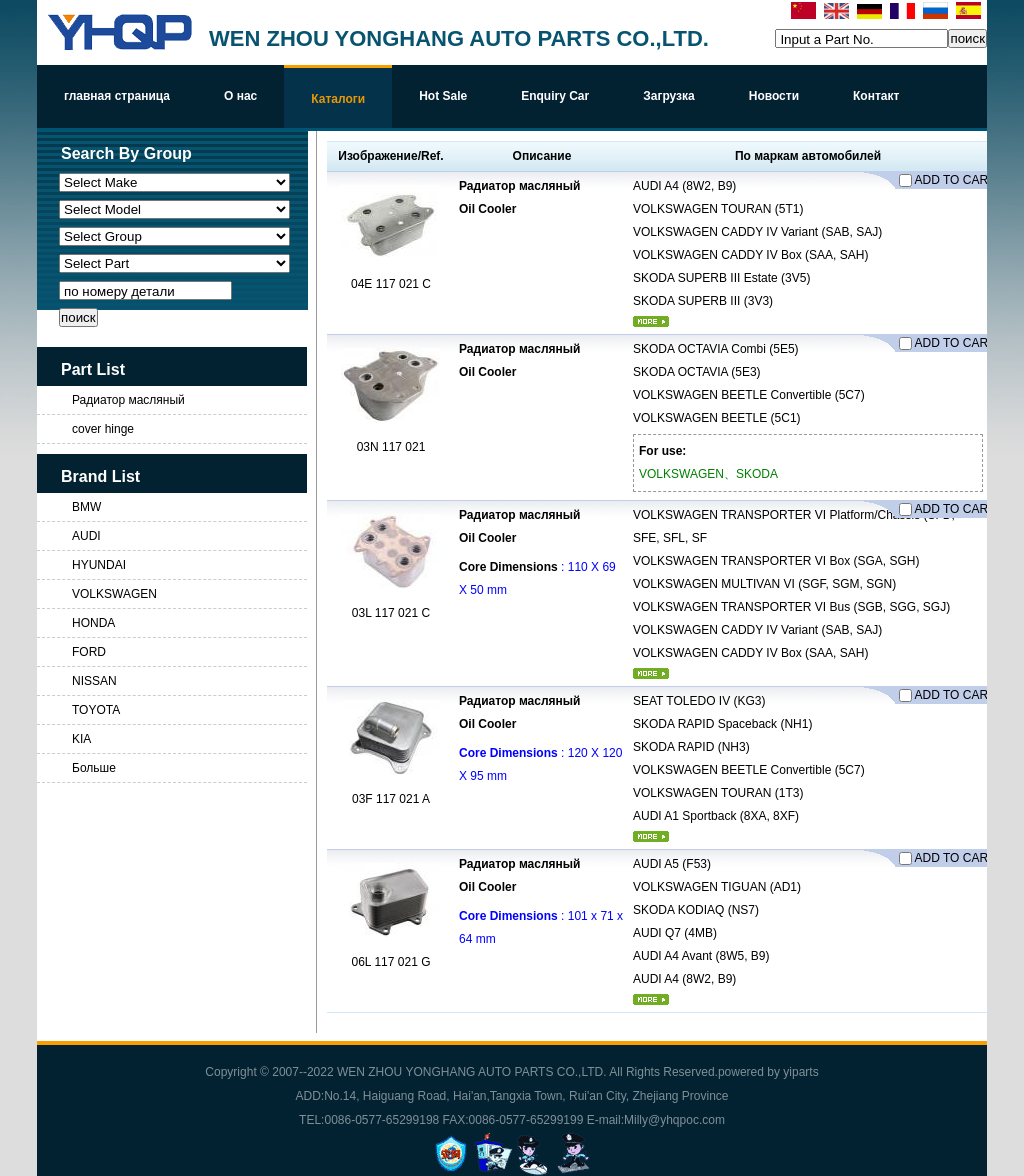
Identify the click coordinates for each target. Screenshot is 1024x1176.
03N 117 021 (391, 447)
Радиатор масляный (128, 400)
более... (651, 321)
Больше (94, 768)
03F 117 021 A (391, 799)
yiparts (800, 1072)
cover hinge (103, 429)
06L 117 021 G (391, 962)
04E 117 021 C (391, 284)
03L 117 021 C (391, 613)
